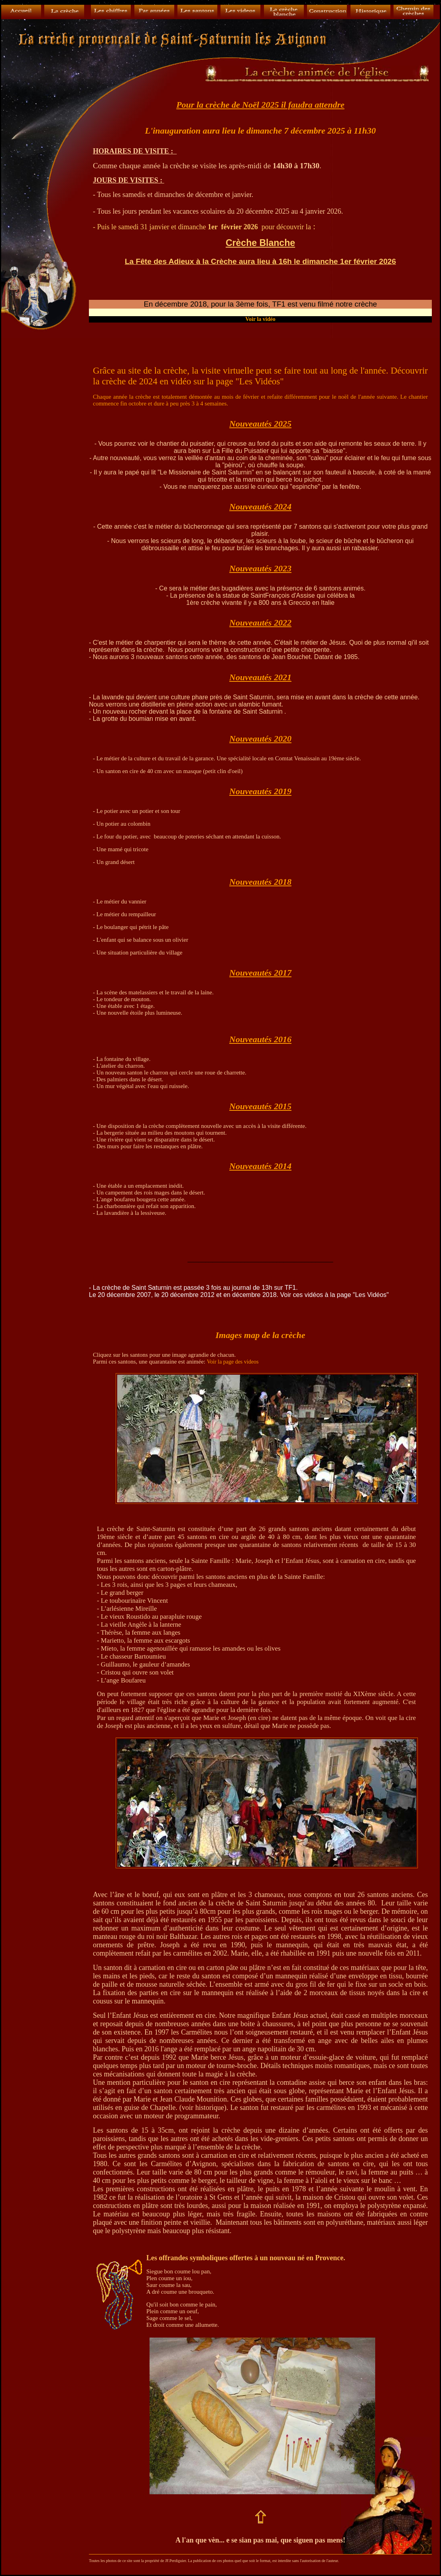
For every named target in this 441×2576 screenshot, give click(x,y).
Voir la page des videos (233, 1362)
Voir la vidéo (260, 319)
